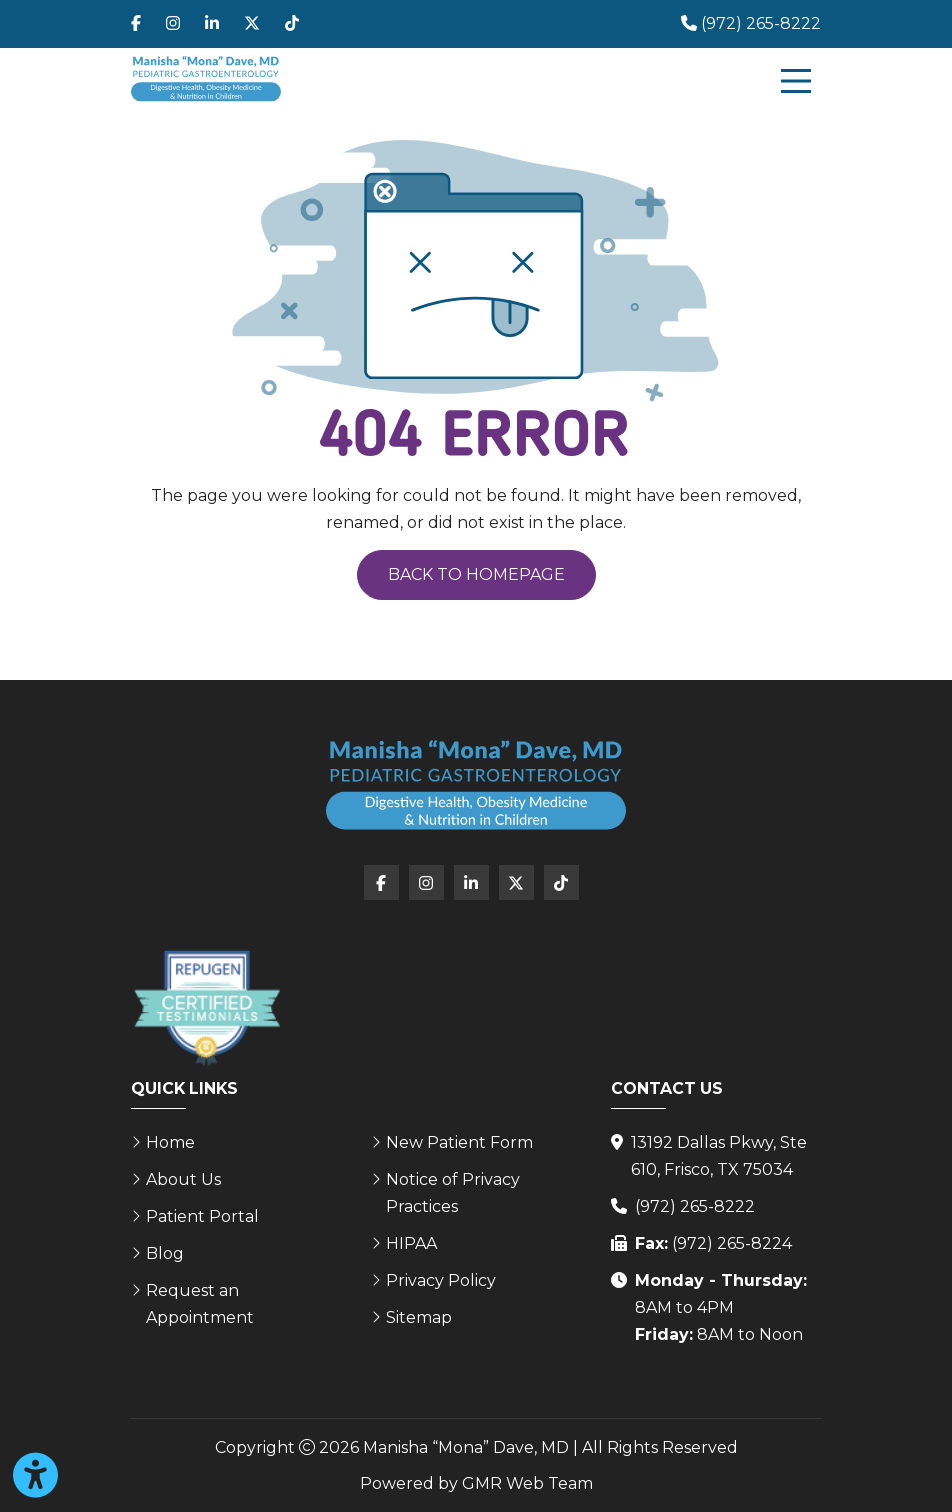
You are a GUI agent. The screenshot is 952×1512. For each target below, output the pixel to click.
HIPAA (411, 1243)
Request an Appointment (200, 1304)
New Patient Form (459, 1142)
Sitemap (419, 1317)
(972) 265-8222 (695, 1206)
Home (170, 1142)
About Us (183, 1179)
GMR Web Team (527, 1483)
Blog (165, 1253)
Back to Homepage (476, 574)
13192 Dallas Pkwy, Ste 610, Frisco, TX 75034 (719, 1156)
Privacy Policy (441, 1280)
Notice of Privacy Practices (453, 1193)
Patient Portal (202, 1216)
